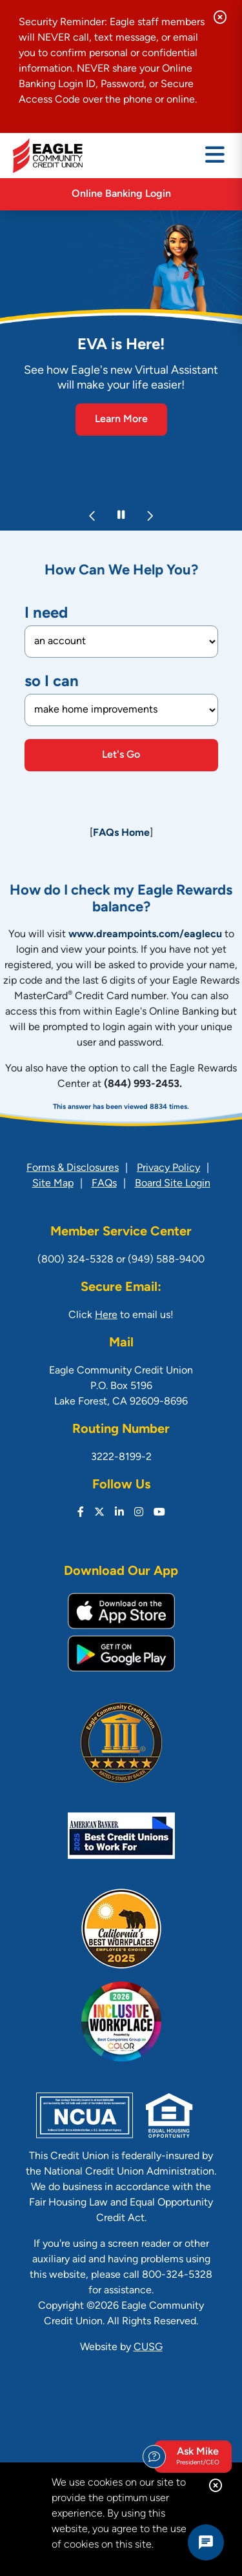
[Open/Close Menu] (215, 155)
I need (46, 614)
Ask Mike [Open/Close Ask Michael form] (191, 2456)
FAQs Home (121, 833)
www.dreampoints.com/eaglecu (145, 934)
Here (106, 1315)
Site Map (53, 1184)
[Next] (150, 516)
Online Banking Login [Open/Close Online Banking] (121, 194)
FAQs (104, 1184)
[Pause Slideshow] (121, 516)
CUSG (148, 2347)
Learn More (121, 419)
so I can (52, 682)
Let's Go (121, 755)
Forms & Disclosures (72, 1168)
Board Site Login (172, 1184)
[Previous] (93, 516)
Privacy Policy (168, 1168)
